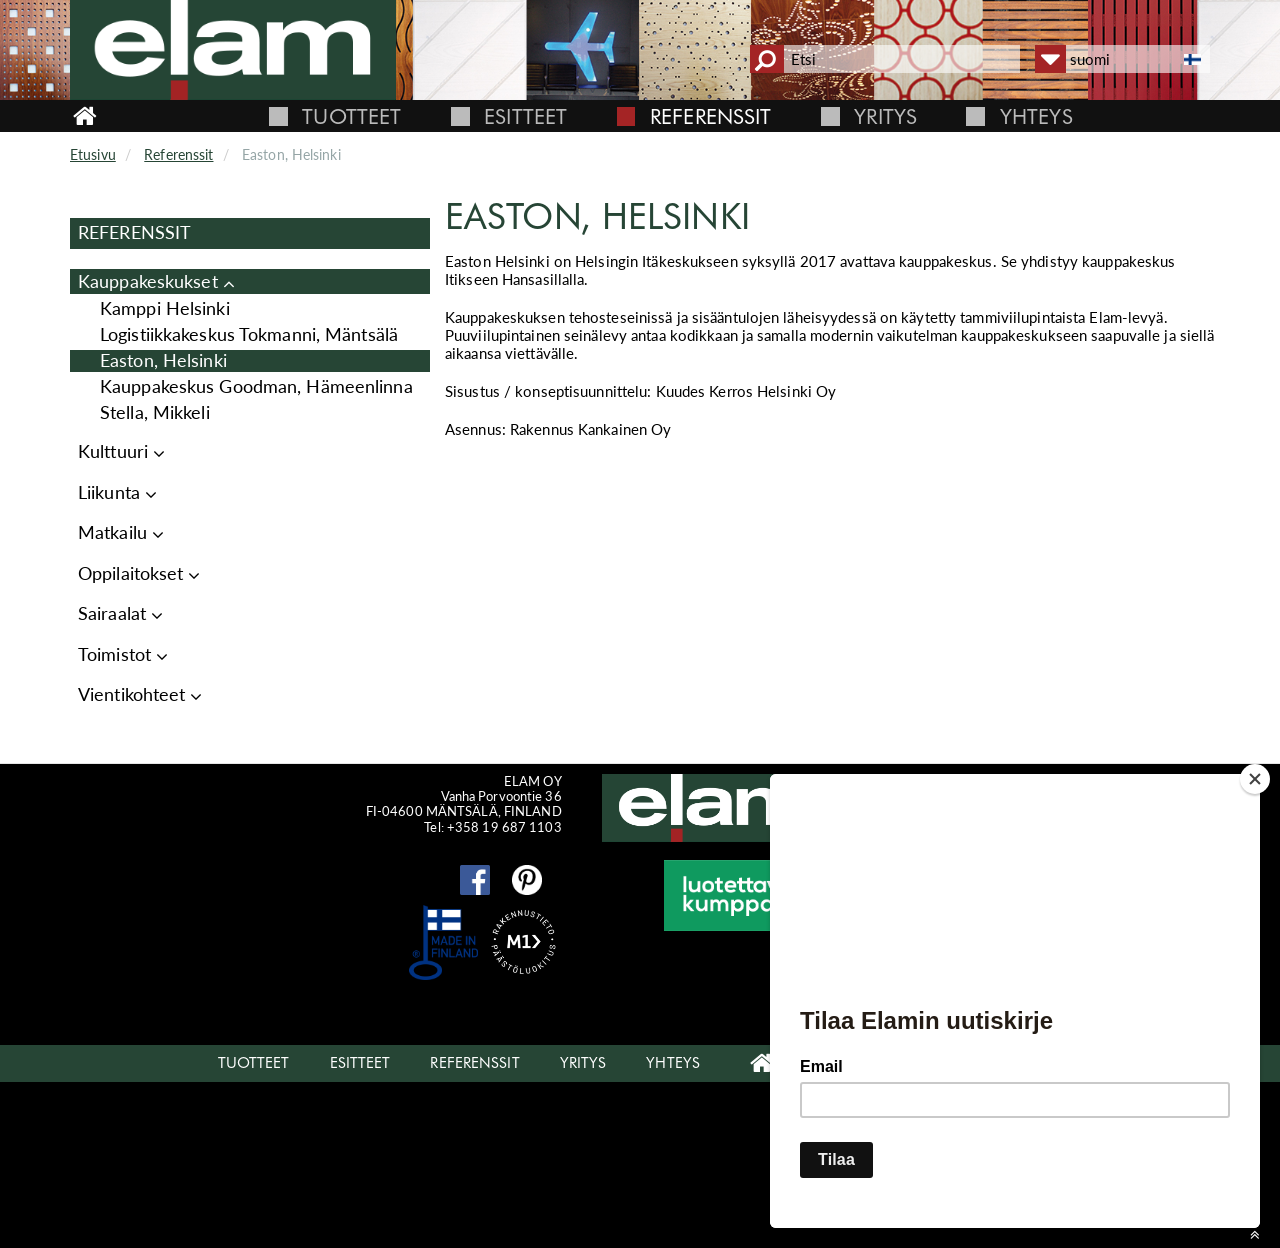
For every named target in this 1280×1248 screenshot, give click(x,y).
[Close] (1255, 779)
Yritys (885, 116)
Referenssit (710, 116)
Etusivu (93, 154)
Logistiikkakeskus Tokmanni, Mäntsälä (249, 334)
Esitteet (525, 116)
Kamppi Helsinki (165, 308)
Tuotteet (351, 116)
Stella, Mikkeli (155, 412)
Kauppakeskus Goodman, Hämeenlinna (256, 386)
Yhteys (1036, 116)
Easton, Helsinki (163, 360)
